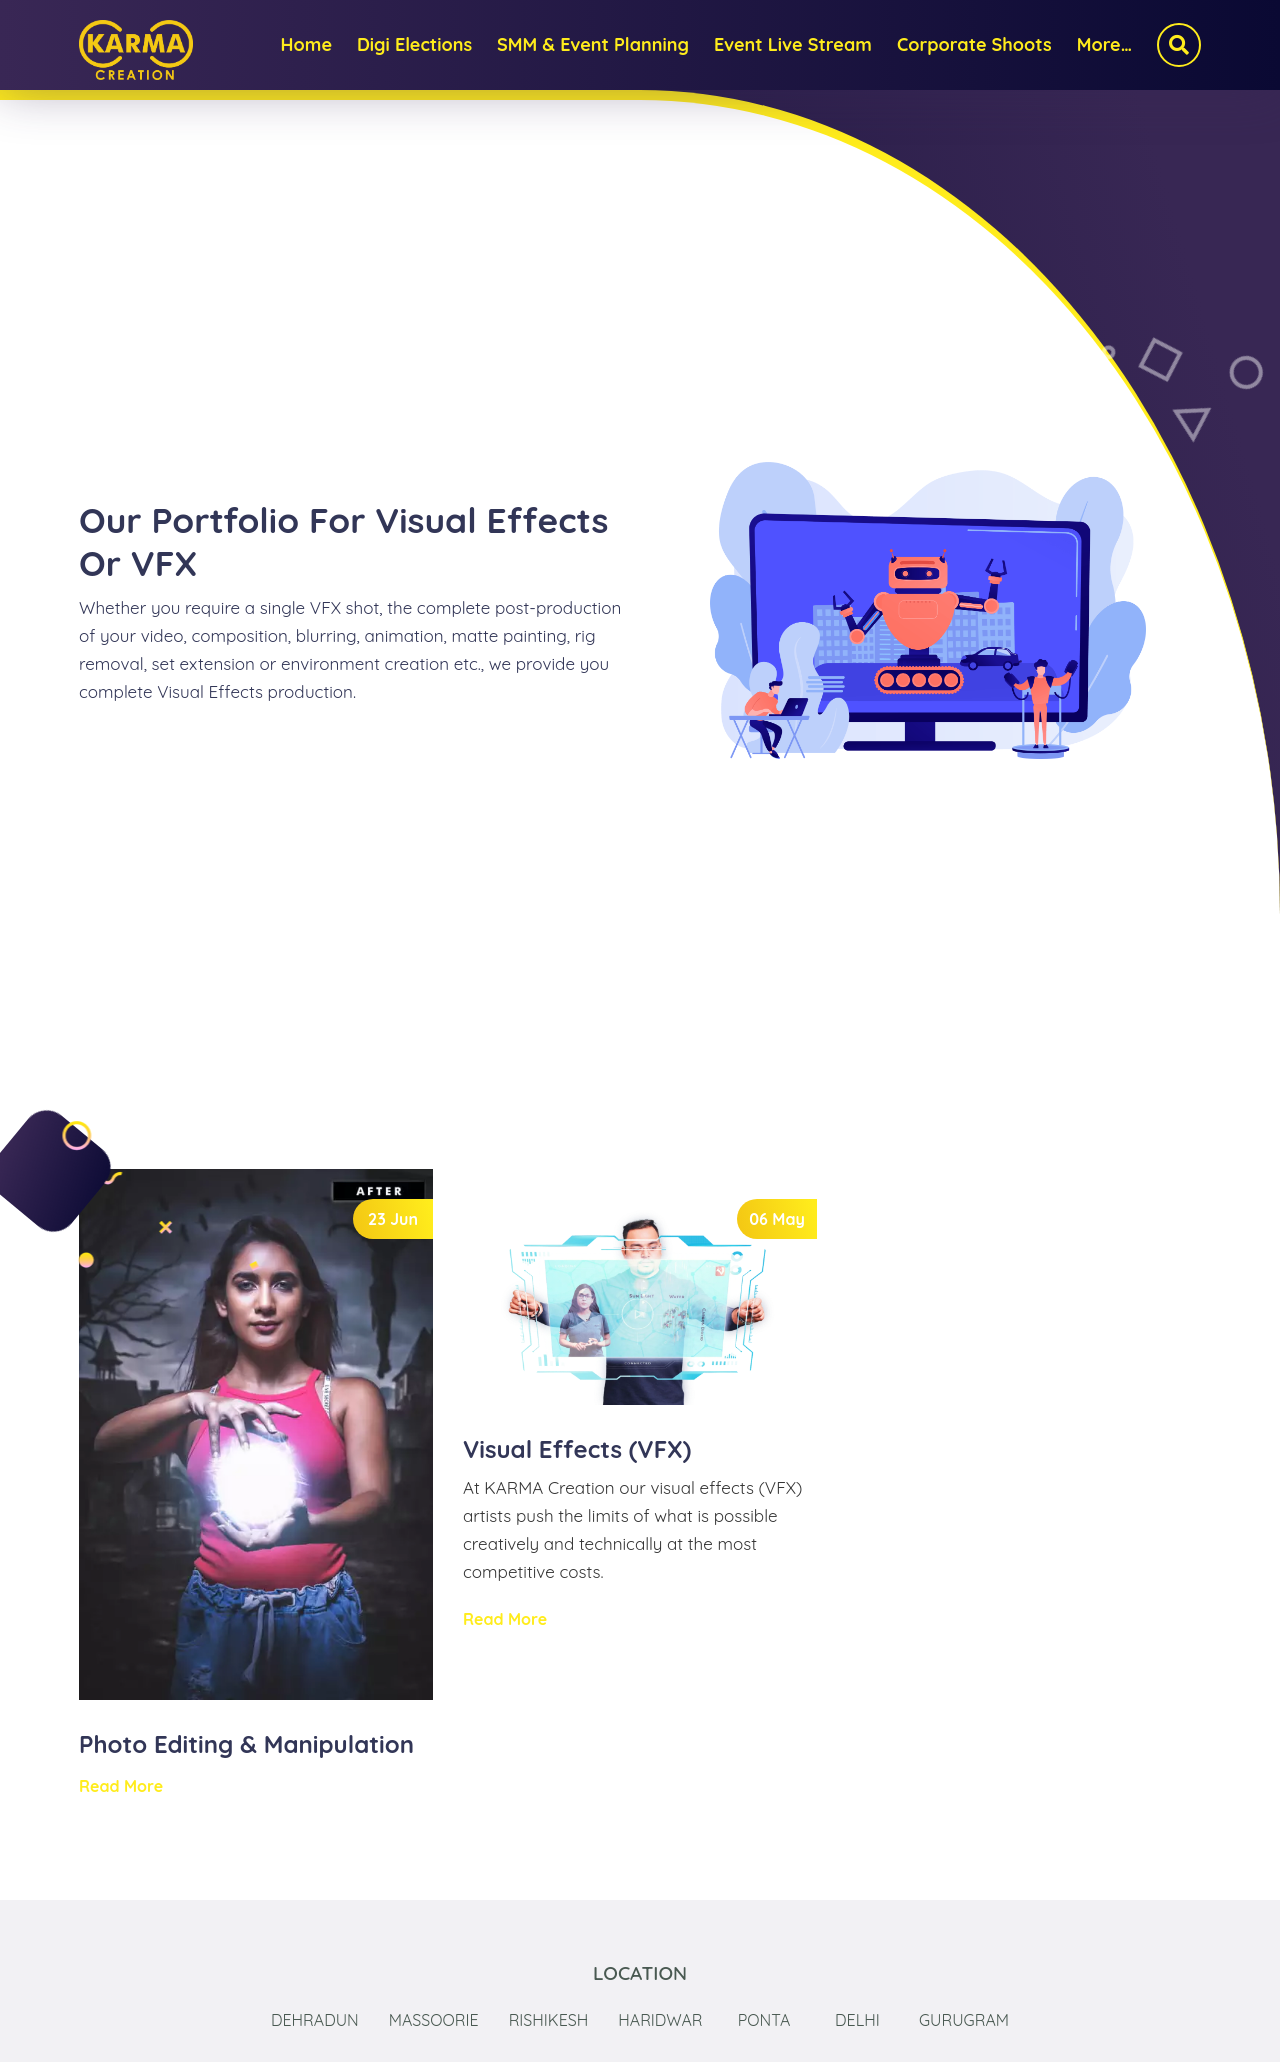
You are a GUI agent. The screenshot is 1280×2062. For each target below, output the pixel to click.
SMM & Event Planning (593, 44)
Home (306, 44)
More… (1104, 44)
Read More (121, 1786)
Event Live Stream (793, 44)
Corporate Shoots (974, 44)
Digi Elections (414, 44)
